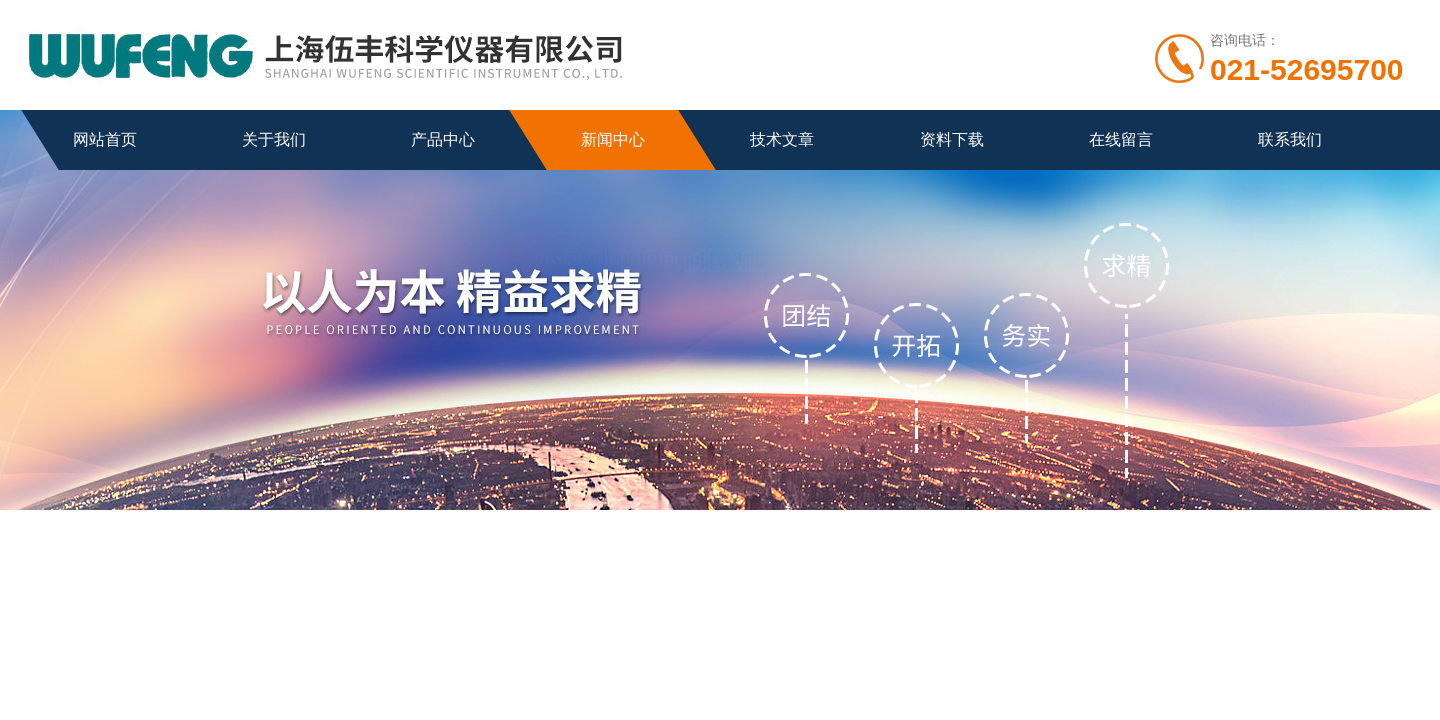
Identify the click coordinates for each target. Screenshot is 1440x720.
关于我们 (274, 139)
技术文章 (782, 139)
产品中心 (443, 139)
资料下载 (952, 139)
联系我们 (1290, 139)
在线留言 (1121, 139)
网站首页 (105, 139)
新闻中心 (613, 139)
